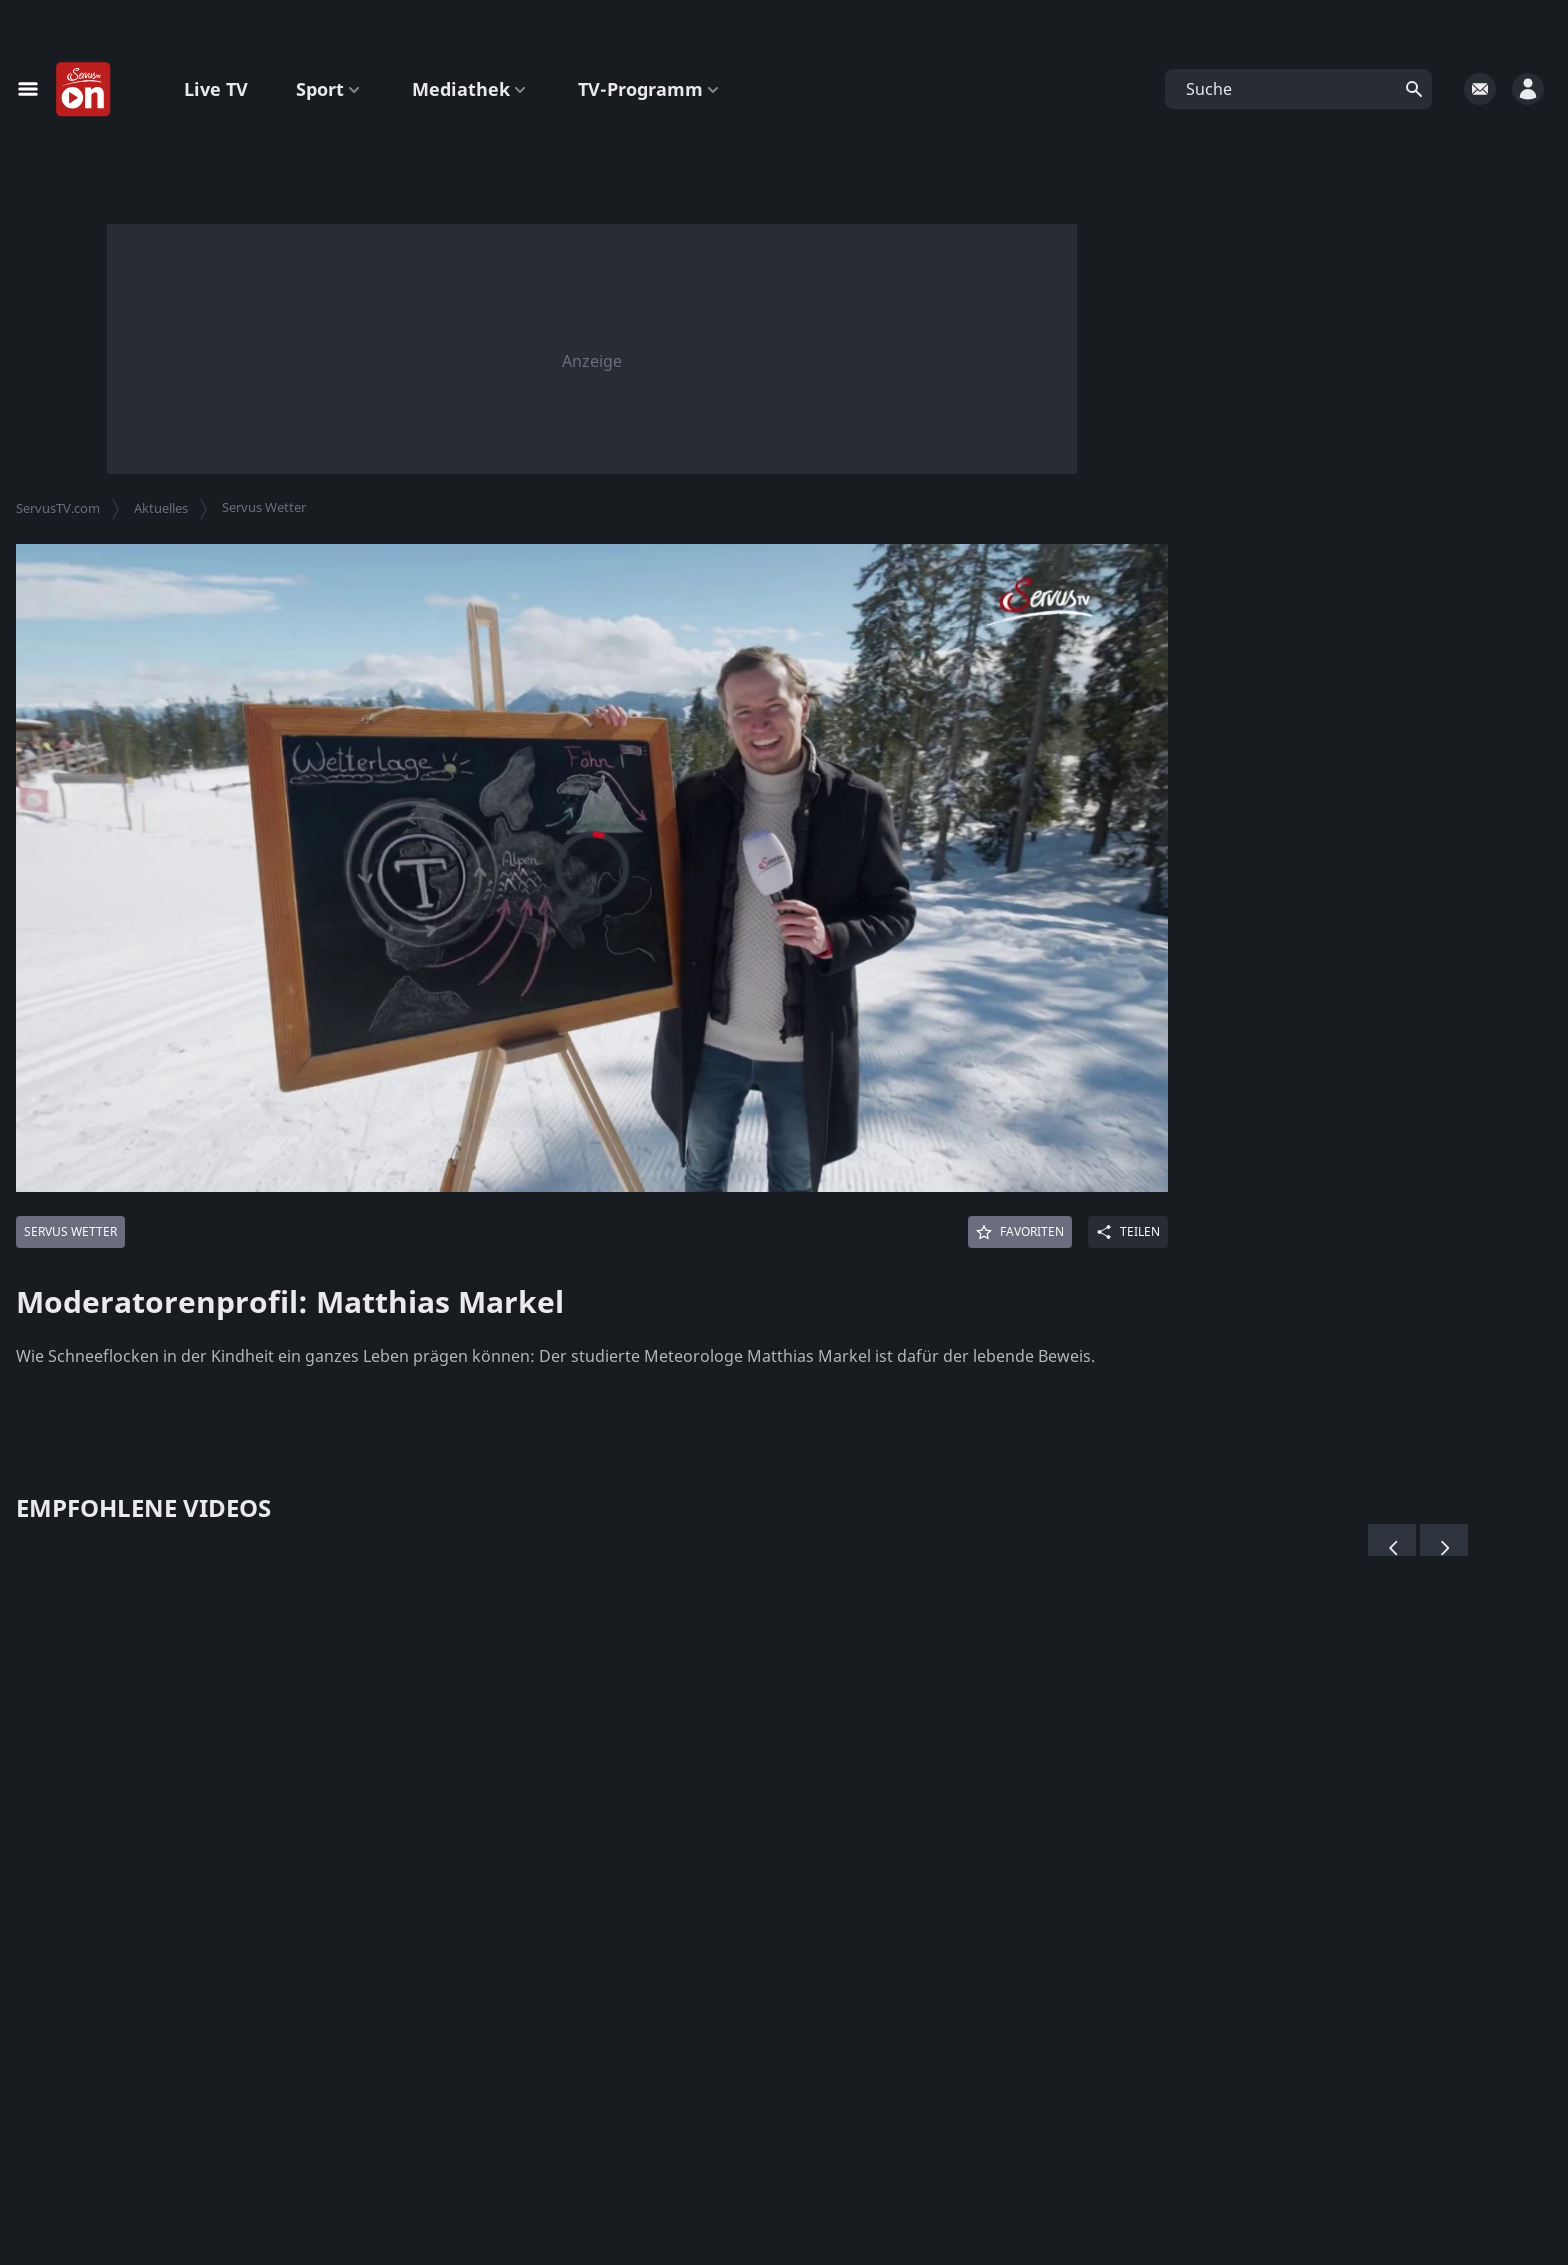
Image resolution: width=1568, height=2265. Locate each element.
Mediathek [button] (471, 89)
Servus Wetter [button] (264, 507)
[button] (1298, 89)
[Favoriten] (1020, 1232)
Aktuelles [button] (161, 508)
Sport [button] (330, 89)
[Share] (1128, 1232)
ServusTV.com (58, 508)
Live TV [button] (216, 89)
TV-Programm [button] (650, 89)
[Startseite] (84, 90)
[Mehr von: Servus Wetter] (70, 1232)
